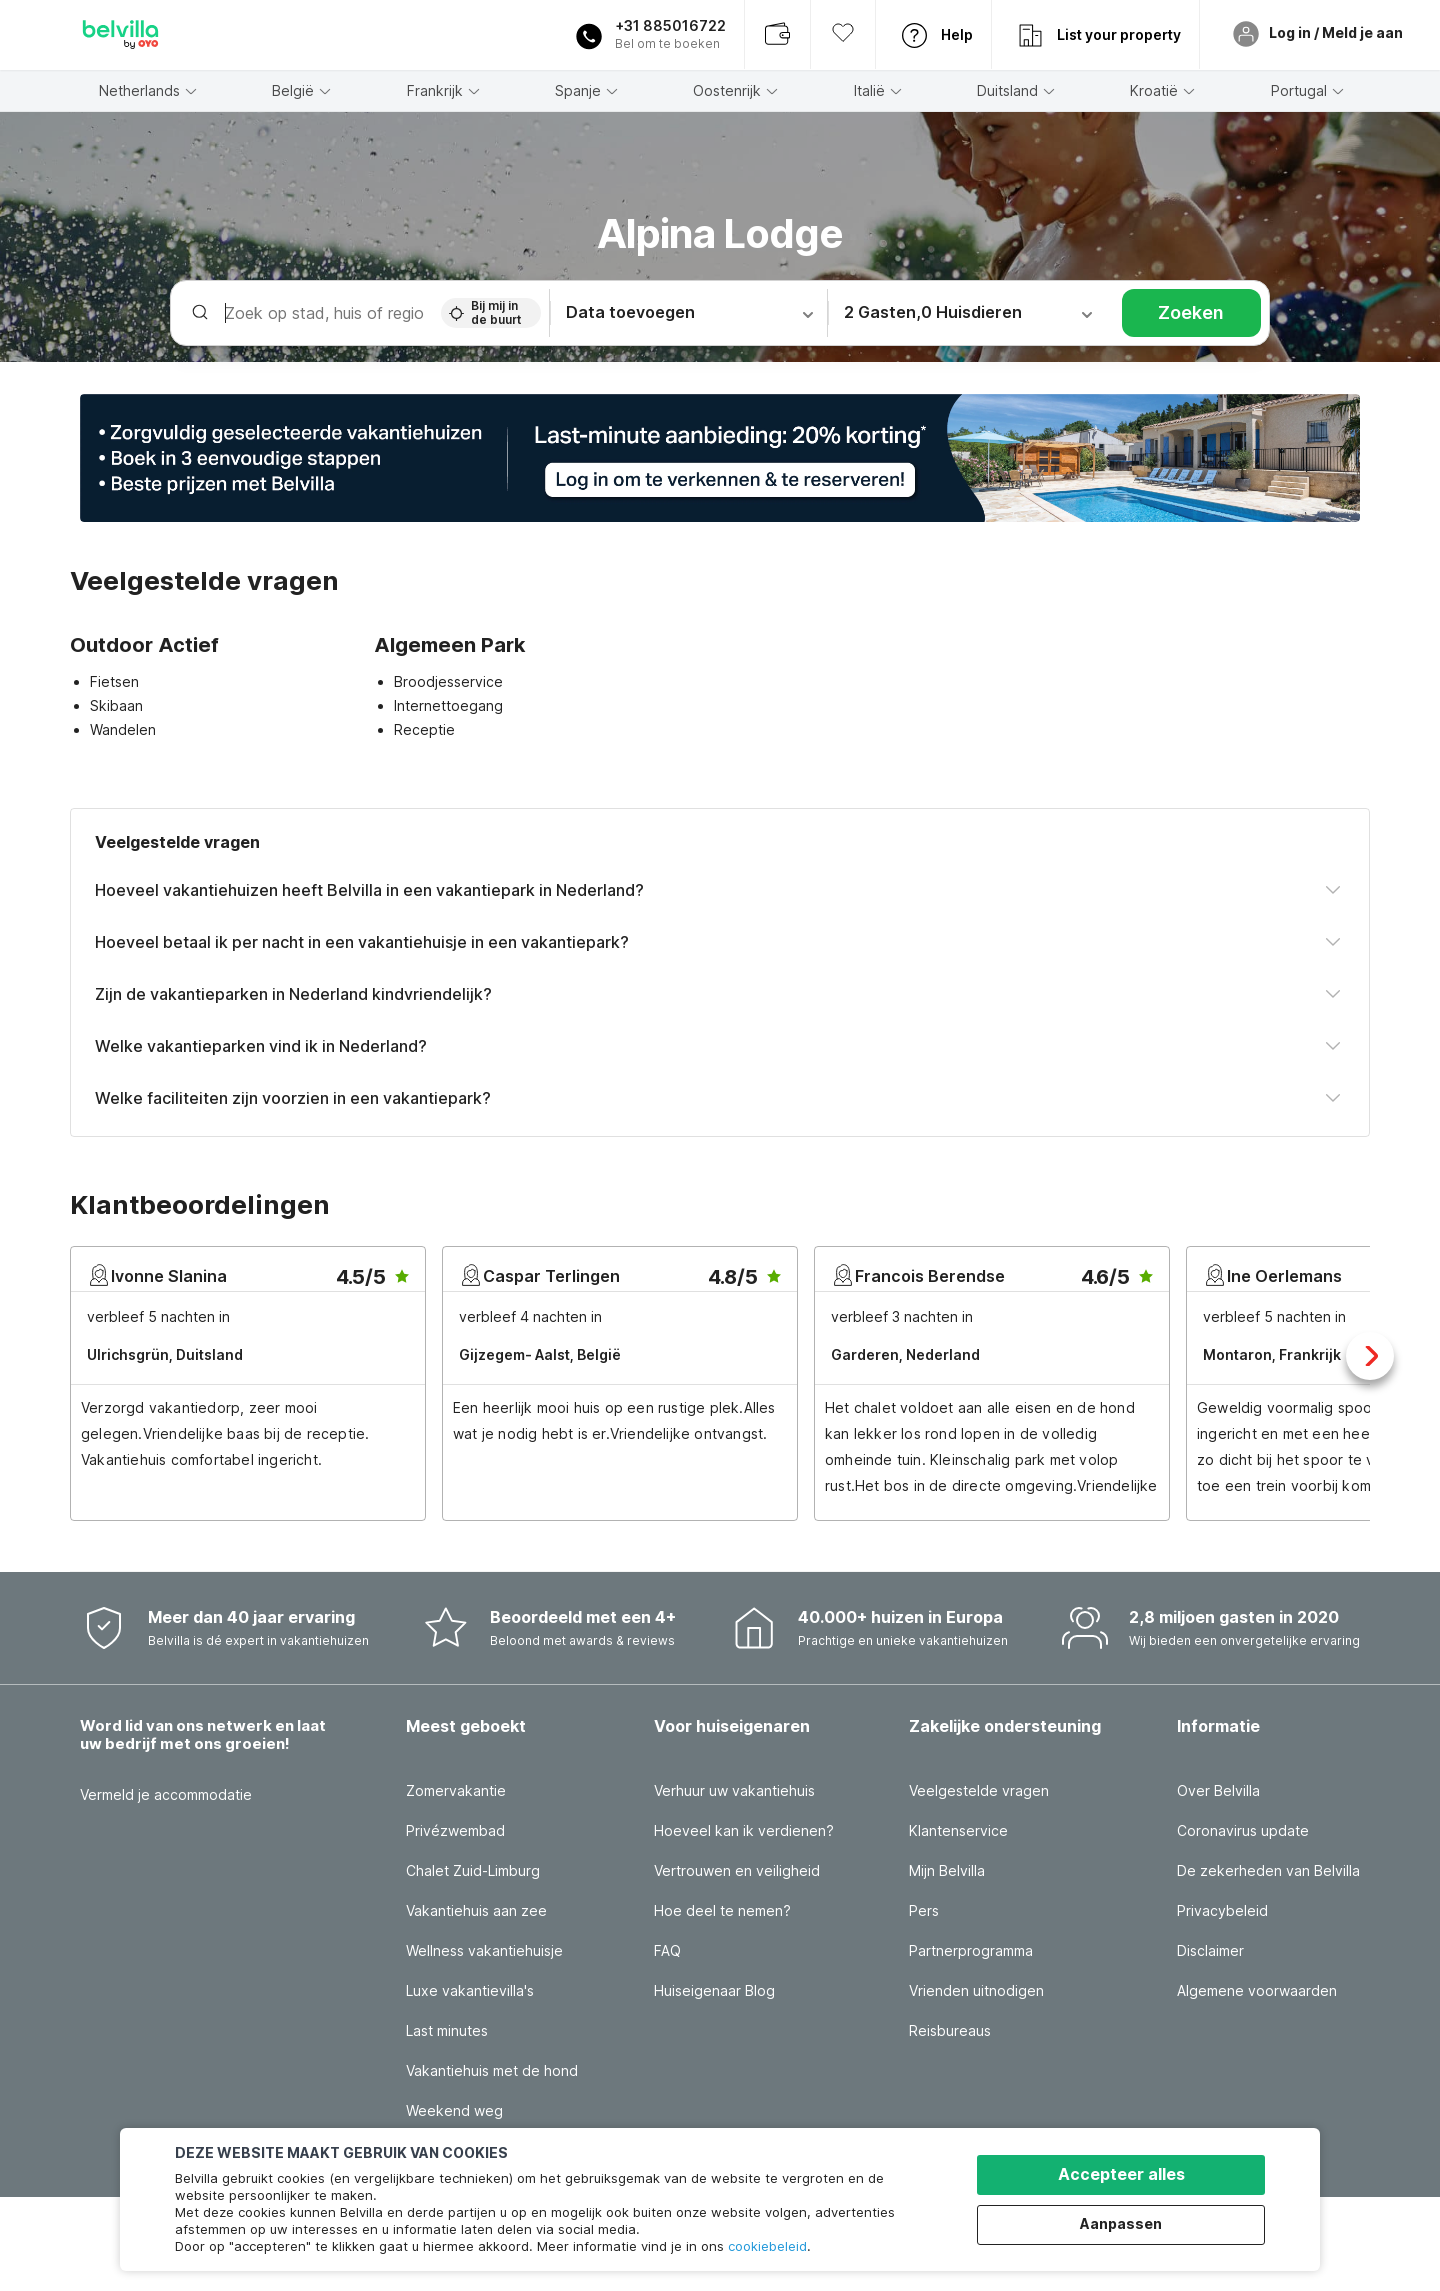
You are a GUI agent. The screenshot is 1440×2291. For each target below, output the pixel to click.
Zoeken (1191, 312)
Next (1370, 1356)
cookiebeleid (767, 2246)
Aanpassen (1121, 2223)
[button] (720, 458)
